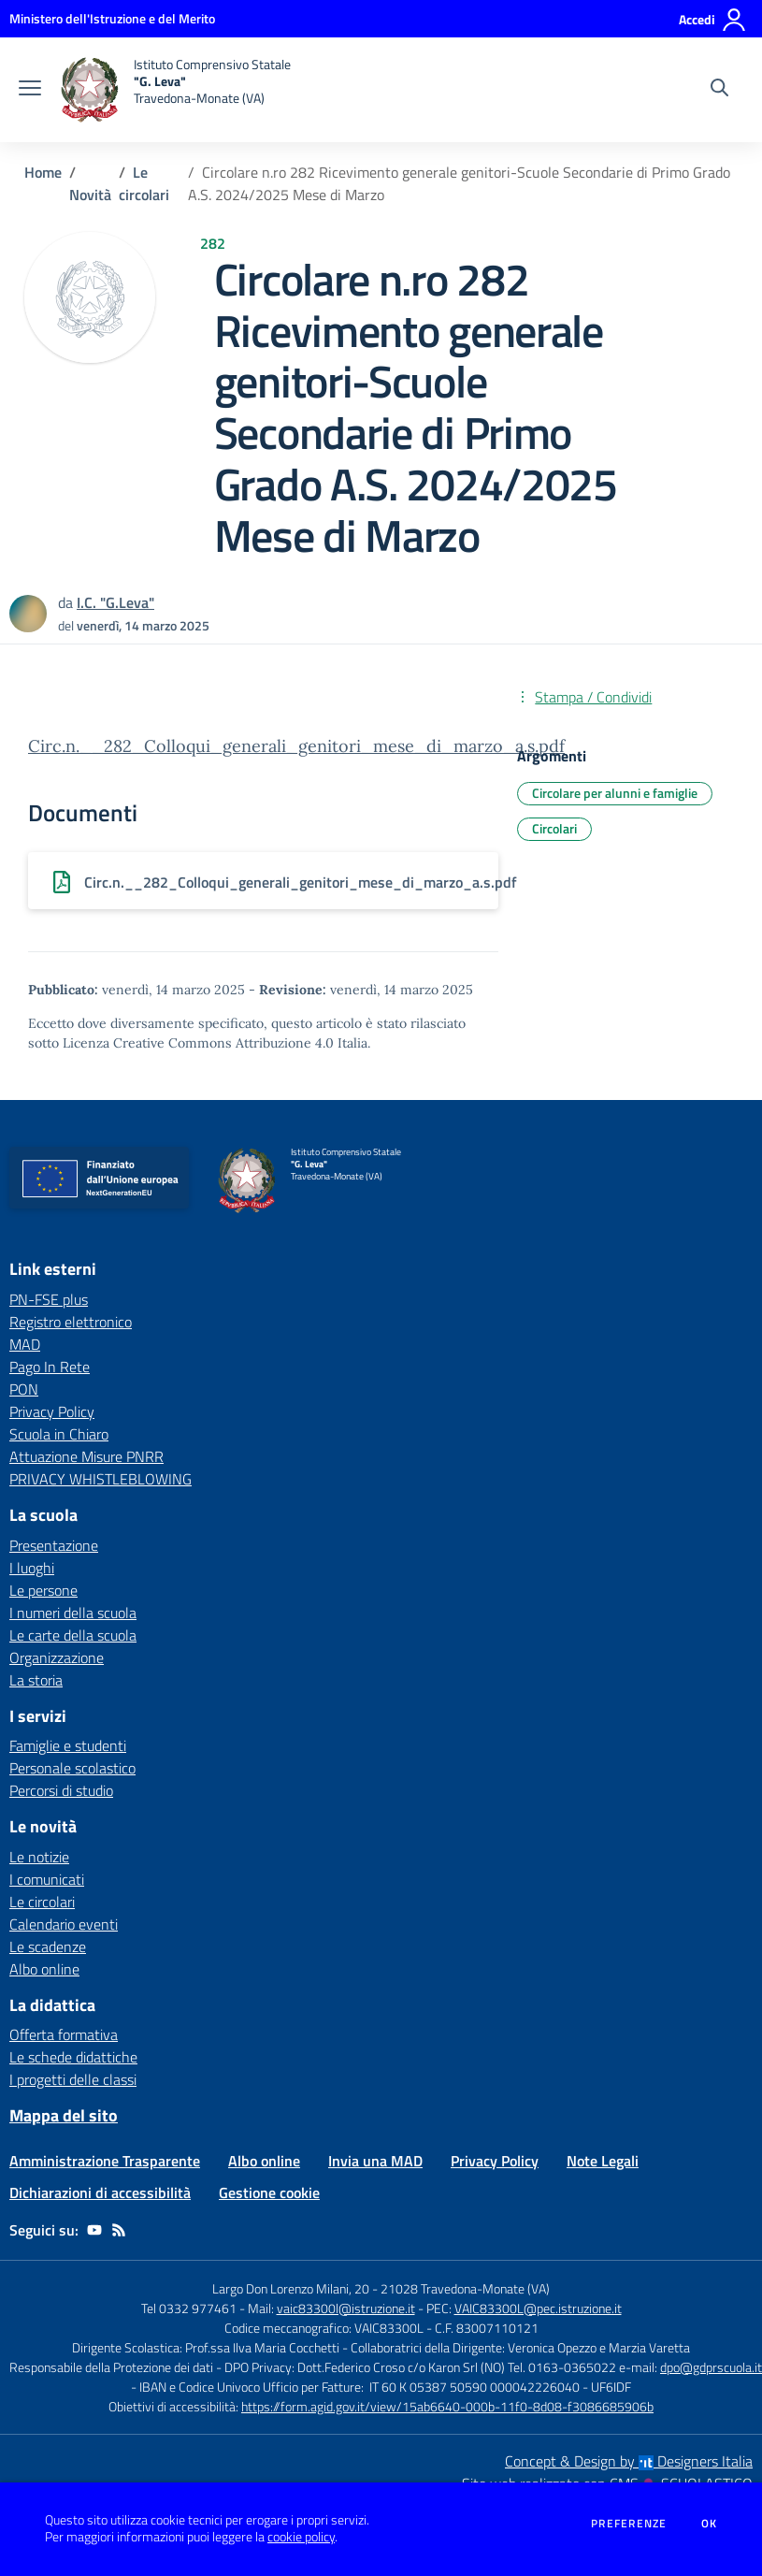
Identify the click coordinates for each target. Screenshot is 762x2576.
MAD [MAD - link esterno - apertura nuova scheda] (24, 1344)
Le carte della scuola (73, 1635)
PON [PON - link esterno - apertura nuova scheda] (23, 1389)
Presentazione (53, 1545)
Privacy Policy (495, 2160)
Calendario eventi (63, 1924)
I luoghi (31, 1567)
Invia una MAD (375, 2160)
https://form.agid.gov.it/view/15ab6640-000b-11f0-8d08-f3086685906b (447, 2406)
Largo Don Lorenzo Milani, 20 (290, 2288)
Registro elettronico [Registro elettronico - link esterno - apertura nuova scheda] (70, 1321)
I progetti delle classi (73, 2079)
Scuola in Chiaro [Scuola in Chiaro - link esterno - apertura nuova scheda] (58, 1434)
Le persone (43, 1590)
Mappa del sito (63, 2115)
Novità (90, 194)
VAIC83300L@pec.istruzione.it (538, 2308)
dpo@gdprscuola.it (711, 2367)
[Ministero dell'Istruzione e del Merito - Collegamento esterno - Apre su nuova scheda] (112, 18)
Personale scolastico (72, 1768)
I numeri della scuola (73, 1612)
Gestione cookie (269, 2192)
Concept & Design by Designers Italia (629, 2461)
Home (43, 172)
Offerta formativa (63, 2034)
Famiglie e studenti (67, 1745)
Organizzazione (56, 1657)
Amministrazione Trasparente (104, 2160)
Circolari (554, 828)
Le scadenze (47, 1946)
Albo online (44, 1969)
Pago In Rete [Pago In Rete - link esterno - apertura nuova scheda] (49, 1366)
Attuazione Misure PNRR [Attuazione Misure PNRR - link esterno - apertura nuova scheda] (86, 1456)
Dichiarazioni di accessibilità (100, 2192)
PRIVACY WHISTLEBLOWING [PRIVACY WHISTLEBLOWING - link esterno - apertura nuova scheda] (100, 1479)
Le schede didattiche (73, 2057)
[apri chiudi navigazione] (30, 90)
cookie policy (301, 2536)
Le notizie (39, 1856)
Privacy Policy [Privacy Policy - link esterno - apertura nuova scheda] (51, 1411)
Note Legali (603, 2160)
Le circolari (144, 183)
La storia (36, 1680)
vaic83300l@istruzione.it (346, 2308)
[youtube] (94, 2229)
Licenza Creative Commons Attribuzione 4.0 (198, 1043)
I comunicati (46, 1879)
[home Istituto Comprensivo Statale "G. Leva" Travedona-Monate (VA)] (175, 89)
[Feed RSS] (118, 2229)
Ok (709, 2523)
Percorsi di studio (61, 1790)
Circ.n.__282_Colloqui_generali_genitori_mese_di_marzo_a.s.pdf (296, 746)
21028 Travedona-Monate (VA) (465, 2288)
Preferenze (629, 2523)
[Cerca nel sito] (719, 90)
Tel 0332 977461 (189, 2308)
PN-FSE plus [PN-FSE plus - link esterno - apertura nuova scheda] (48, 1299)
